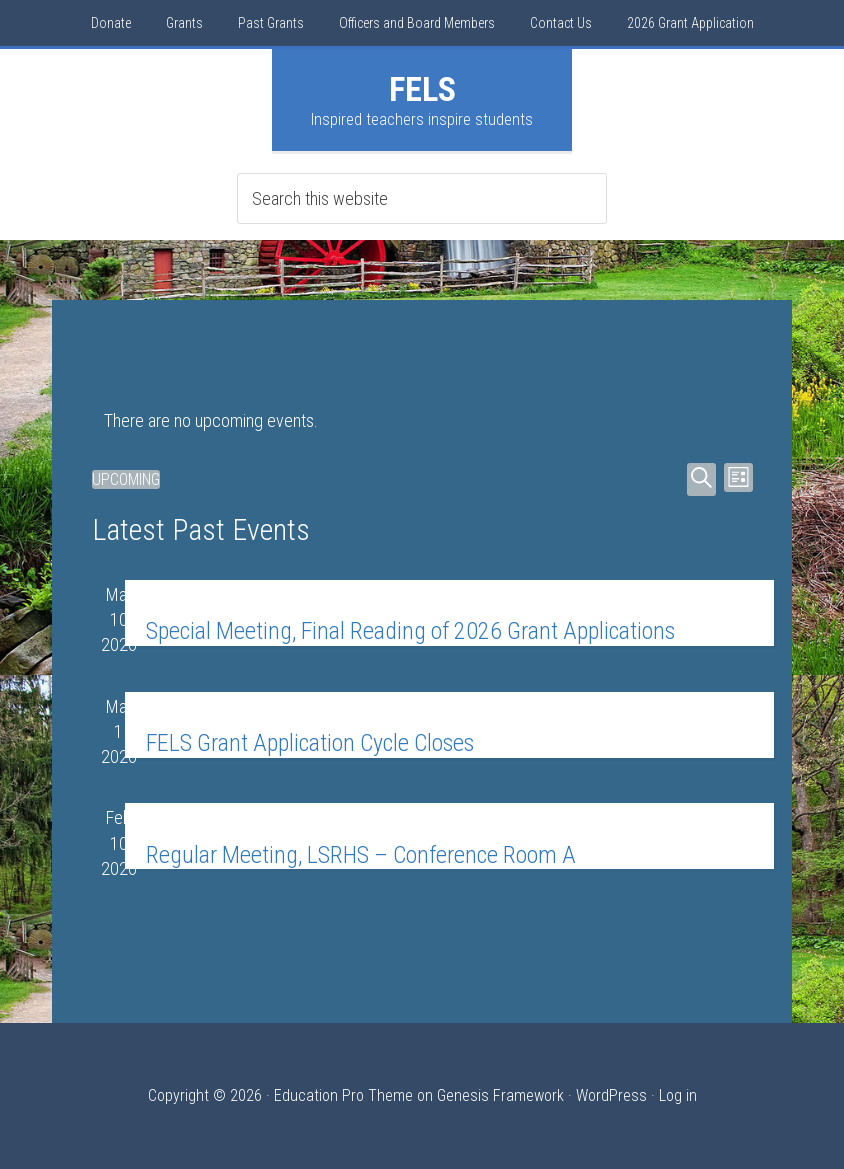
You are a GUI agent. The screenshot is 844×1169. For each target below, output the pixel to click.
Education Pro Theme (343, 1095)
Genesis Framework (500, 1095)
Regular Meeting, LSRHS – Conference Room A (361, 855)
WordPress (611, 1095)
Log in (678, 1095)
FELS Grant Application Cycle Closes (310, 743)
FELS (422, 89)
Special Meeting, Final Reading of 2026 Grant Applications (410, 631)
